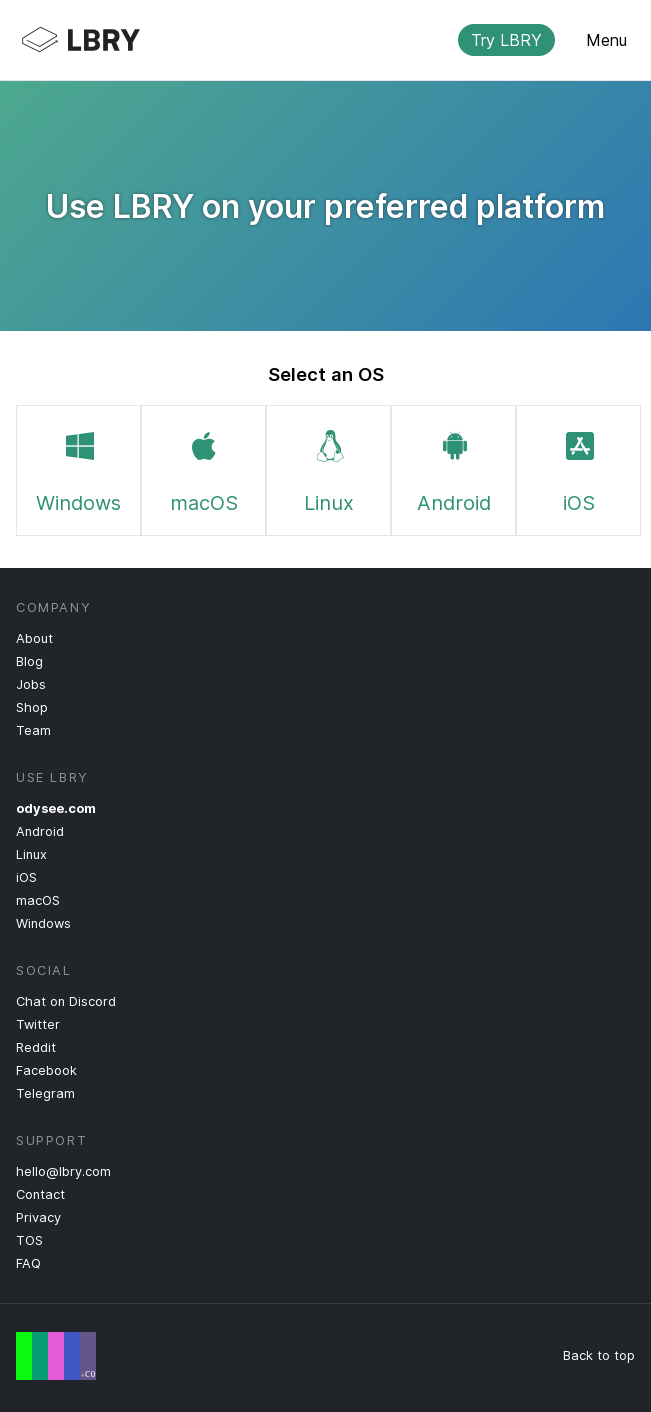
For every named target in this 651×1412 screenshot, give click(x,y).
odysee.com (56, 808)
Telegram (45, 1093)
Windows (78, 468)
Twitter (38, 1024)
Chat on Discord (66, 1001)
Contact (40, 1194)
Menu (606, 40)
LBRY (309, 40)
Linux (329, 468)
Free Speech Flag (56, 1356)
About (34, 638)
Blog (29, 661)
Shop (32, 707)
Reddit (36, 1047)
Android (454, 468)
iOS (579, 468)
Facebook (46, 1070)
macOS (204, 468)
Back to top (599, 1355)
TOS (29, 1240)
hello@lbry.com (63, 1171)
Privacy (38, 1217)
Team (33, 730)
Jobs (31, 684)
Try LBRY (506, 40)
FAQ (28, 1263)
